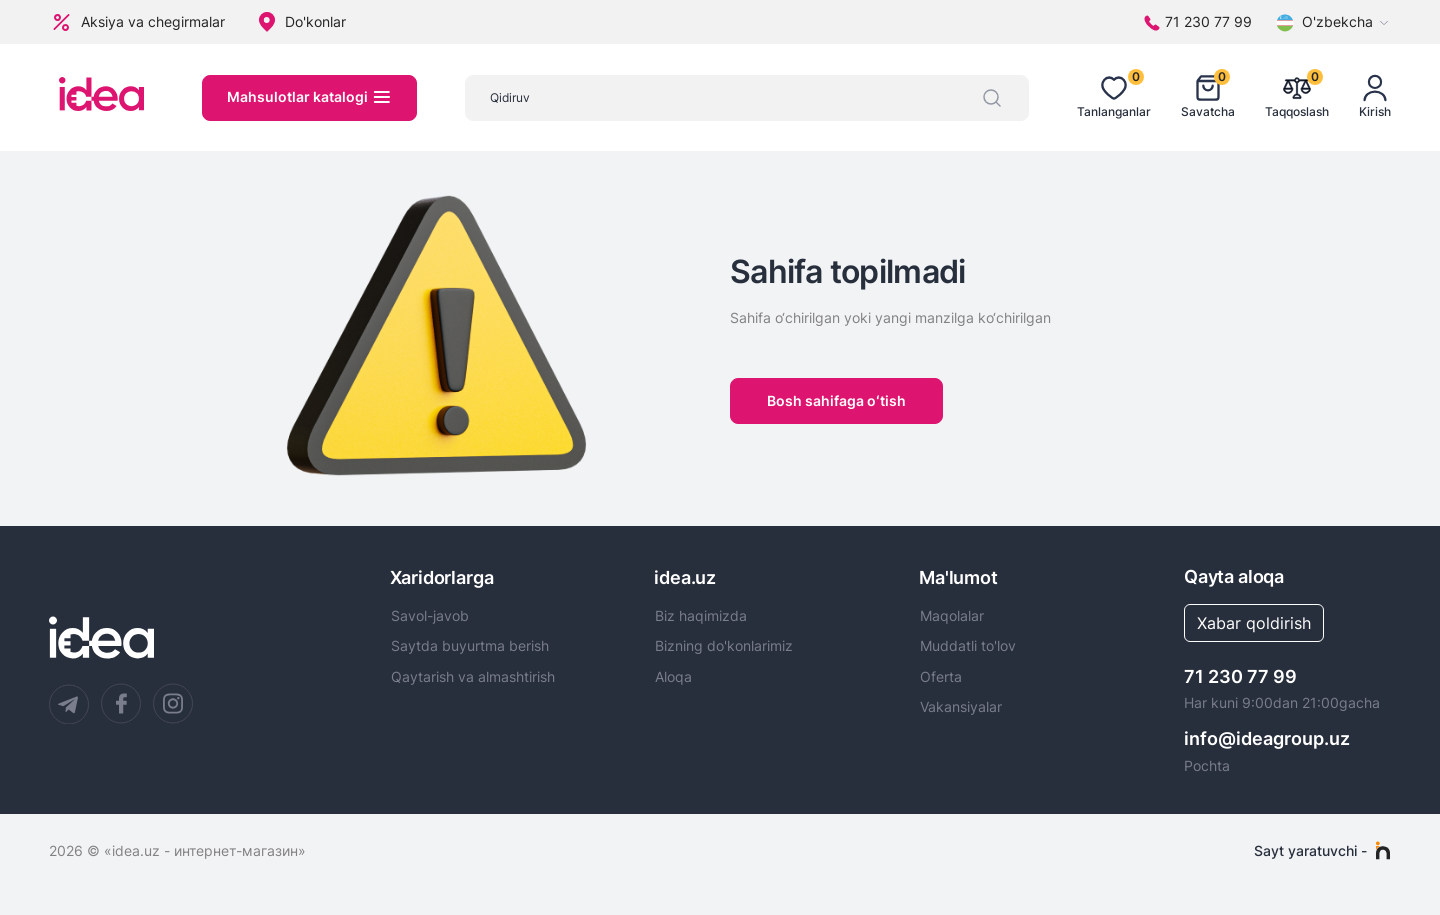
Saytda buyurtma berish (470, 646)
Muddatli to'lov (968, 646)
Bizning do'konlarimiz (724, 646)
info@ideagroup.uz (1267, 738)
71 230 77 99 (1240, 676)
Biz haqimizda (701, 616)
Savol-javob (430, 616)
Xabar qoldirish (1254, 623)
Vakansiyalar (961, 707)
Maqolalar (952, 616)
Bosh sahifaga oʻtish (836, 400)
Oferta (941, 677)
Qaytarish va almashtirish (473, 677)
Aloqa (673, 677)
